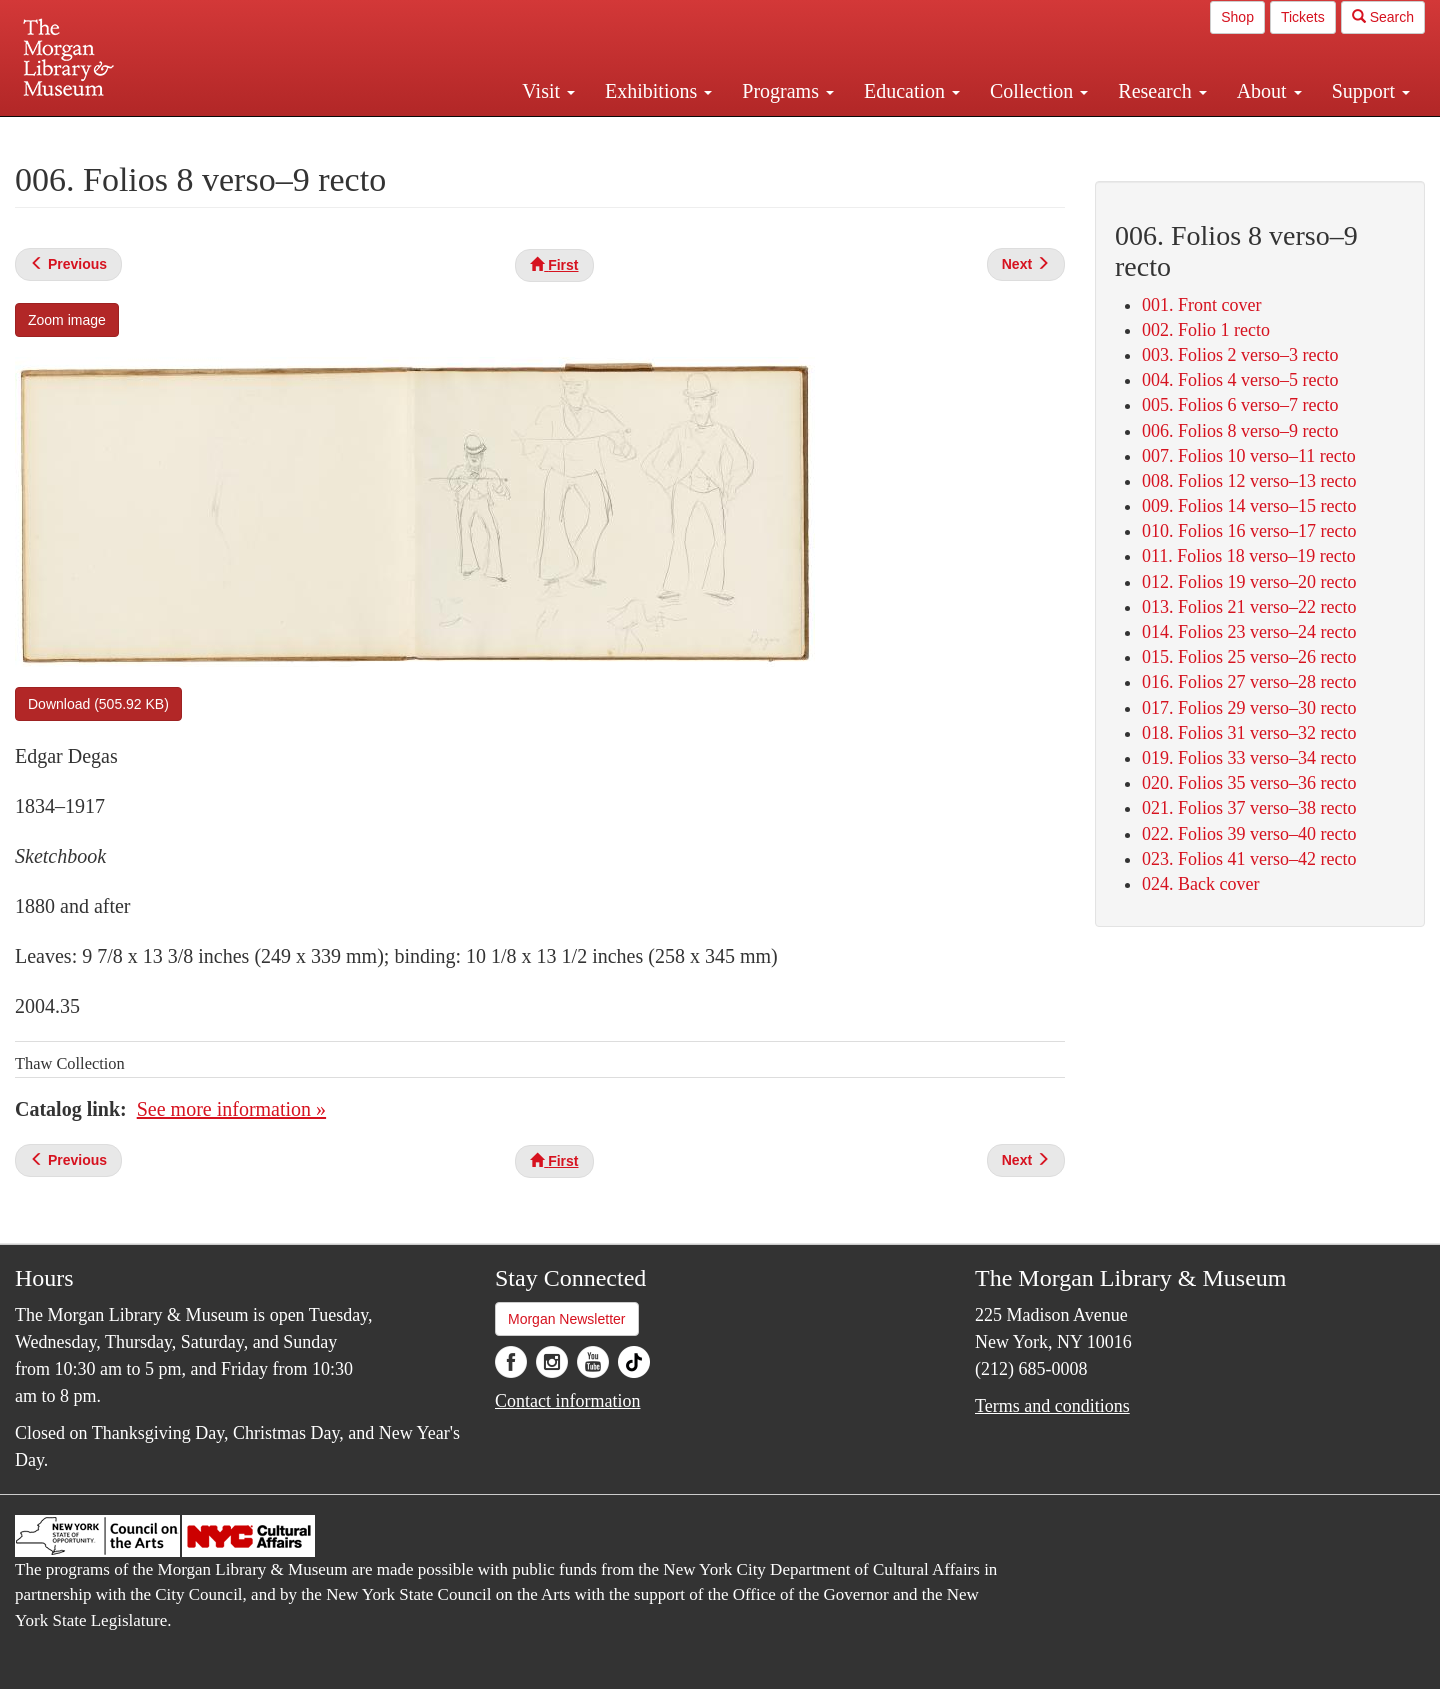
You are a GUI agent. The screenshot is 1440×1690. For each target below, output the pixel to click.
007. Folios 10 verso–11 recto (1249, 456)
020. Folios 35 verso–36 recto (1249, 783)
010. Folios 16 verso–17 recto (1249, 531)
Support (1371, 91)
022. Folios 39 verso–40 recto (1249, 834)
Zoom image (67, 320)
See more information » (231, 1109)
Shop (1237, 17)
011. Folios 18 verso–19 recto (1249, 556)
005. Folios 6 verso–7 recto (1240, 405)
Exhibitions (658, 91)
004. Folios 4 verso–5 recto (1240, 380)
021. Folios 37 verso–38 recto (1249, 808)
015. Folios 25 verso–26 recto (1249, 657)
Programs (788, 91)
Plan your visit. (482, 134)
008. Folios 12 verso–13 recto (1249, 481)
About (1269, 91)
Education (912, 91)
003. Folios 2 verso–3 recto (1240, 355)
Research (1162, 91)
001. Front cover (1201, 305)
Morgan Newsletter (567, 1319)
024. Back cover (1200, 884)
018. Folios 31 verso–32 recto (1249, 733)
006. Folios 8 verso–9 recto (1240, 431)
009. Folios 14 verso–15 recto (1249, 506)
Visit (548, 91)
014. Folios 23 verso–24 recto (1249, 632)
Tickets (1303, 17)
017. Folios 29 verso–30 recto (1249, 708)
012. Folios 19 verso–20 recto (1249, 582)
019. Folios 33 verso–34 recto (1249, 758)
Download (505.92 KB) (98, 704)
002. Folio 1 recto (1206, 330)
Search (1383, 17)
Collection (1039, 91)
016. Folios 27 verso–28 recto (1249, 682)
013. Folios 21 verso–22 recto (1249, 607)
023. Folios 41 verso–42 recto (1249, 859)
